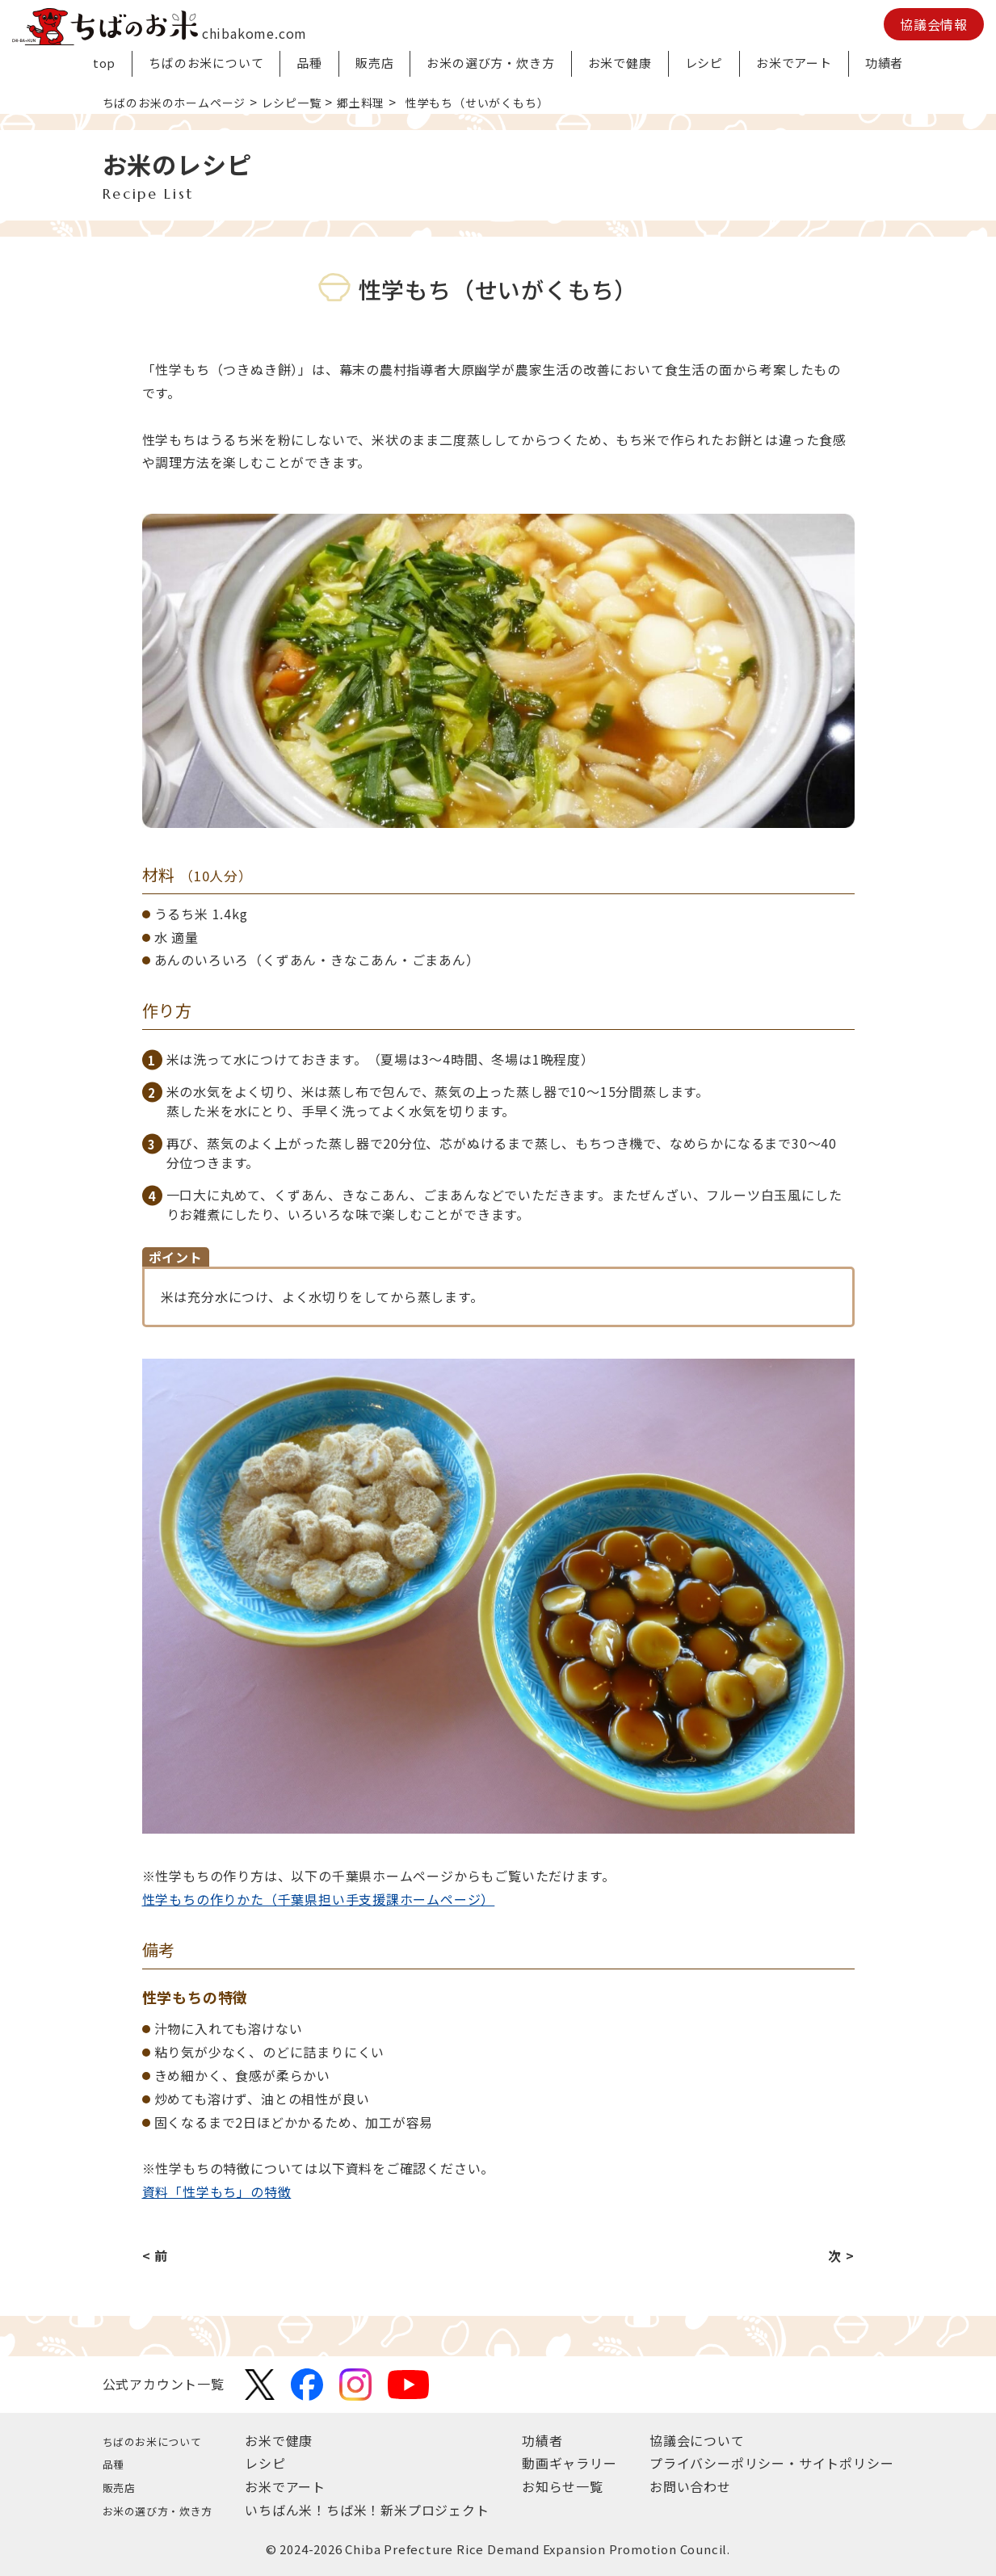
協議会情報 (934, 24)
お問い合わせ (690, 2486)
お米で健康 (620, 62)
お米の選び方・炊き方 (490, 62)
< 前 (155, 2255)
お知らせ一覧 (571, 2486)
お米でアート (794, 62)
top (104, 62)
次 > (841, 2255)
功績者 (884, 62)
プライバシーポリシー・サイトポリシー (771, 2463)
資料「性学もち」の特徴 (217, 2191)
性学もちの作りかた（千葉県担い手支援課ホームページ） (318, 1899)
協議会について (697, 2440)
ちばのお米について (206, 62)
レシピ (704, 62)
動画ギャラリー (578, 2463)
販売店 (374, 62)
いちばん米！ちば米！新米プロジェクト (384, 2509)
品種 (309, 62)
